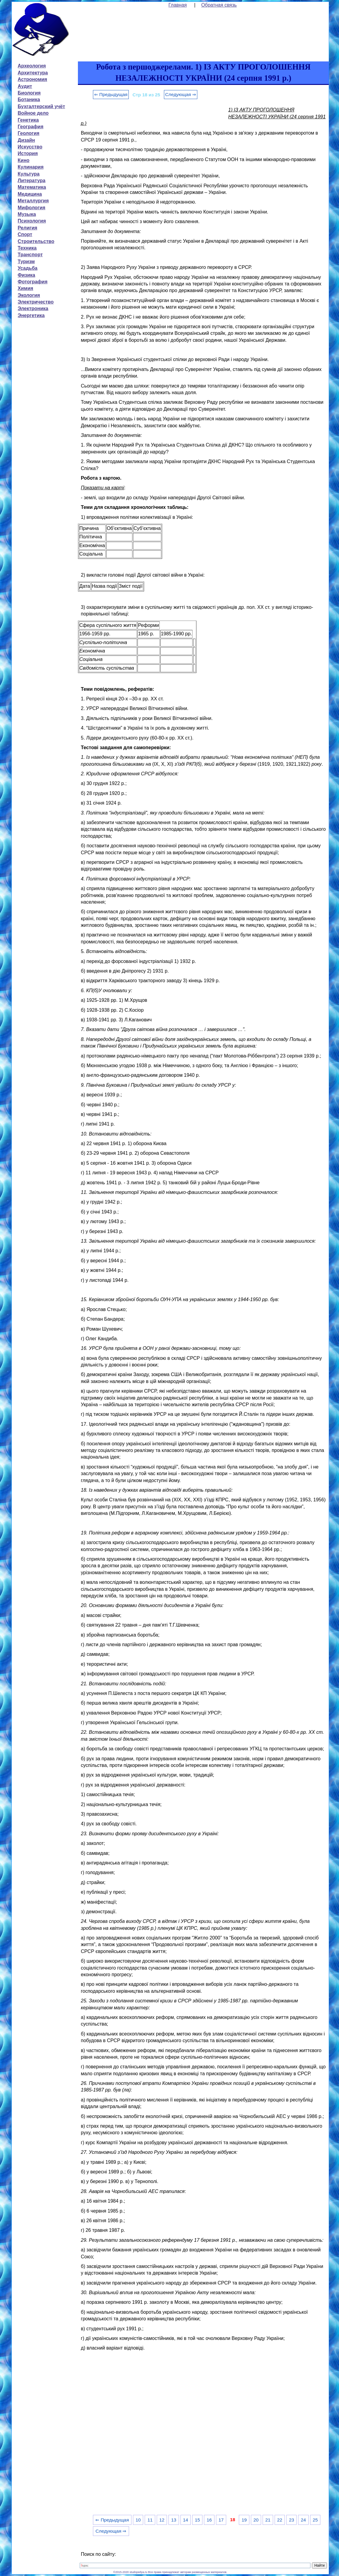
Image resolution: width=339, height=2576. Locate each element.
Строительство (36, 241)
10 (138, 2519)
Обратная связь (219, 5)
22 (279, 2519)
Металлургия (33, 200)
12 (162, 2519)
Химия (25, 288)
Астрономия (32, 79)
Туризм (26, 261)
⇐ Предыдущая (111, 94)
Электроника (33, 308)
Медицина (30, 194)
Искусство (30, 146)
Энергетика (31, 315)
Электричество (36, 301)
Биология (29, 92)
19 (244, 2519)
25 (315, 2519)
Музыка (27, 214)
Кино (23, 160)
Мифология (31, 207)
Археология (32, 65)
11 (150, 2519)
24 (303, 2519)
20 (256, 2519)
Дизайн (26, 140)
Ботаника (29, 99)
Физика (26, 275)
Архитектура (33, 72)
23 (291, 2519)
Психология (32, 220)
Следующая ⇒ (180, 94)
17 (220, 2519)
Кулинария (31, 167)
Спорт (25, 234)
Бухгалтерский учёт (41, 106)
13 (173, 2519)
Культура (29, 173)
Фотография (33, 281)
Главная (177, 5)
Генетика (28, 120)
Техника (27, 248)
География (30, 126)
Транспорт (30, 254)
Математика (32, 187)
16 (209, 2519)
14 (185, 2519)
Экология (29, 295)
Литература (31, 180)
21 (267, 2519)
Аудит (25, 86)
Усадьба (28, 268)
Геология (28, 133)
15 (197, 2519)
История (28, 153)
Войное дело (33, 113)
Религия (27, 227)
